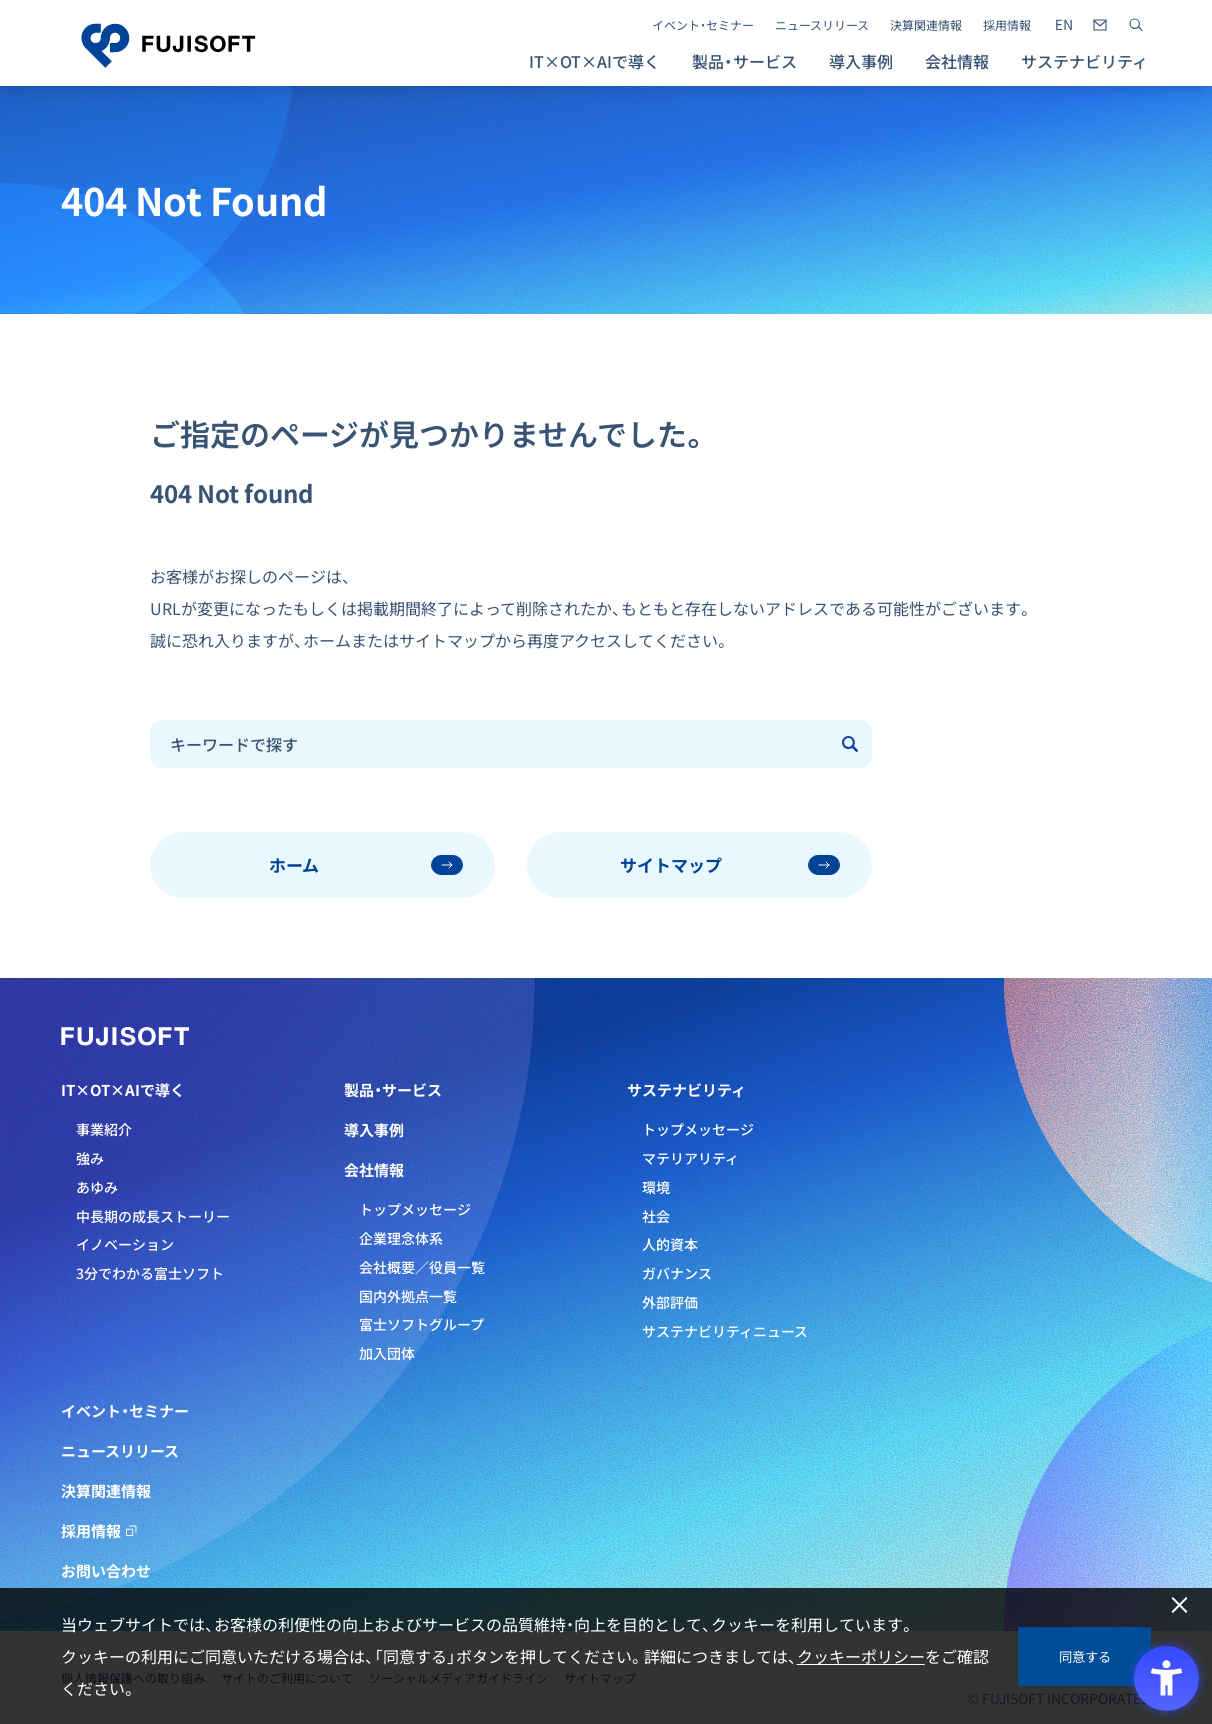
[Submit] (851, 744)
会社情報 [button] (957, 61)
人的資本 (670, 1244)
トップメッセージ (415, 1209)
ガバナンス (677, 1273)
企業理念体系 (401, 1238)
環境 (656, 1187)
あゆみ (97, 1187)
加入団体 (387, 1353)
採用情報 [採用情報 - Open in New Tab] (1007, 25)
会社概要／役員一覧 (422, 1267)
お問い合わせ (106, 1571)
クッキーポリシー (861, 1656)
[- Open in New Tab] (1064, 25)
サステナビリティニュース (725, 1331)
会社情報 (374, 1170)
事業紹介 (104, 1129)
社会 (656, 1216)
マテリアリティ (690, 1158)
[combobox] (490, 744)
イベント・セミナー (703, 25)
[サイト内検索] (1136, 25)
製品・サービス (393, 1090)
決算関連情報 (926, 25)
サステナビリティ (686, 1090)
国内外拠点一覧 (408, 1296)
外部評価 (670, 1302)
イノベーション (125, 1244)
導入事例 (861, 61)
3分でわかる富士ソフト (150, 1273)
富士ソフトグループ (421, 1324)
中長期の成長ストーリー (153, 1216)
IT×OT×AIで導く (123, 1090)
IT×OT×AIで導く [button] (594, 61)
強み (90, 1158)
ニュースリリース (822, 25)
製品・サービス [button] (744, 61)
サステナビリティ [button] (1084, 61)
